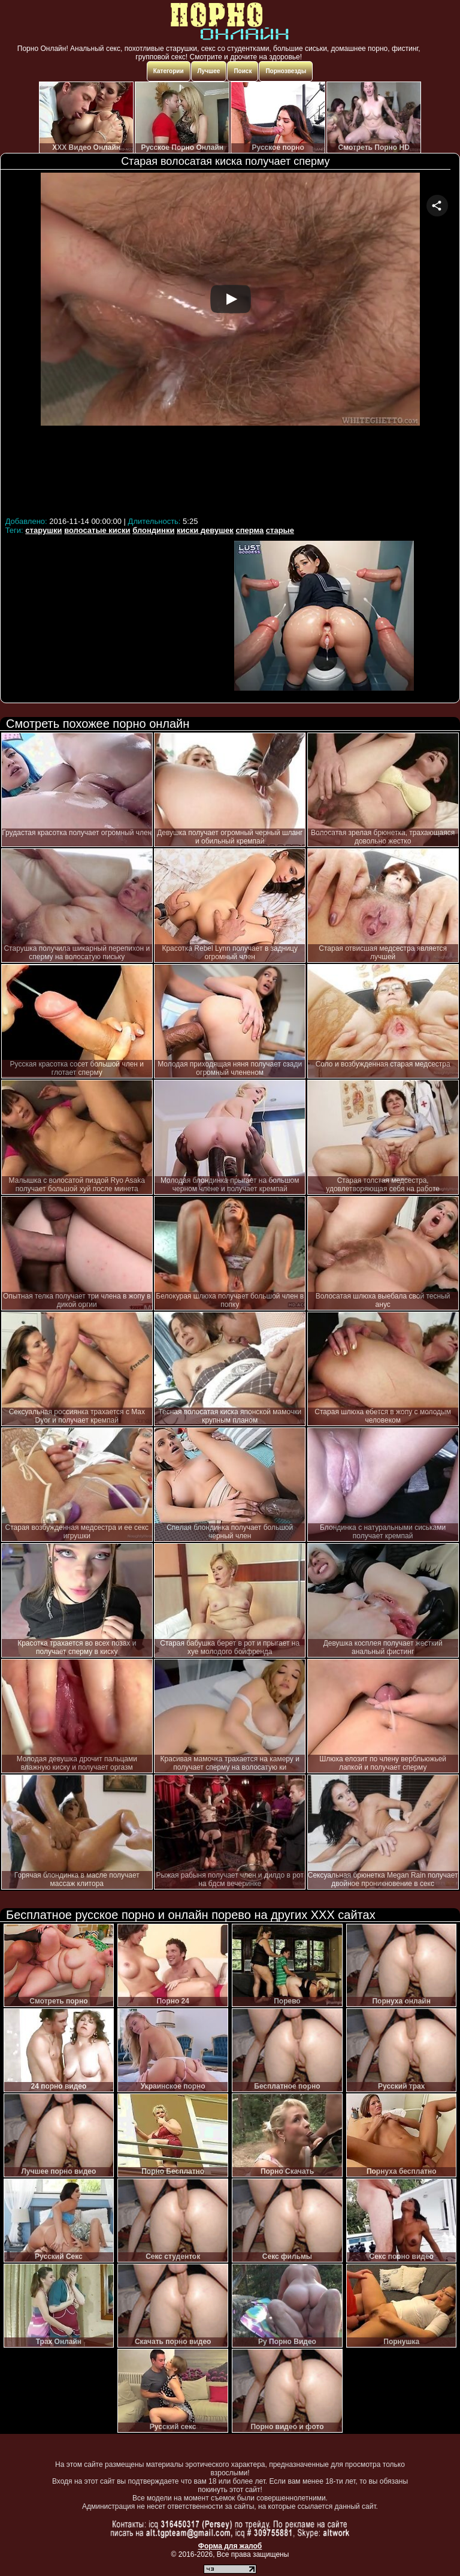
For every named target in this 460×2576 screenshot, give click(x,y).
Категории (168, 71)
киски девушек (205, 530)
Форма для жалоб (230, 2546)
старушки (43, 530)
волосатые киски (97, 530)
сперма (249, 530)
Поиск (243, 71)
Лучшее (209, 71)
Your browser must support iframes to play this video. (230, 343)
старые (280, 530)
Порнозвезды (285, 71)
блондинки (153, 530)
